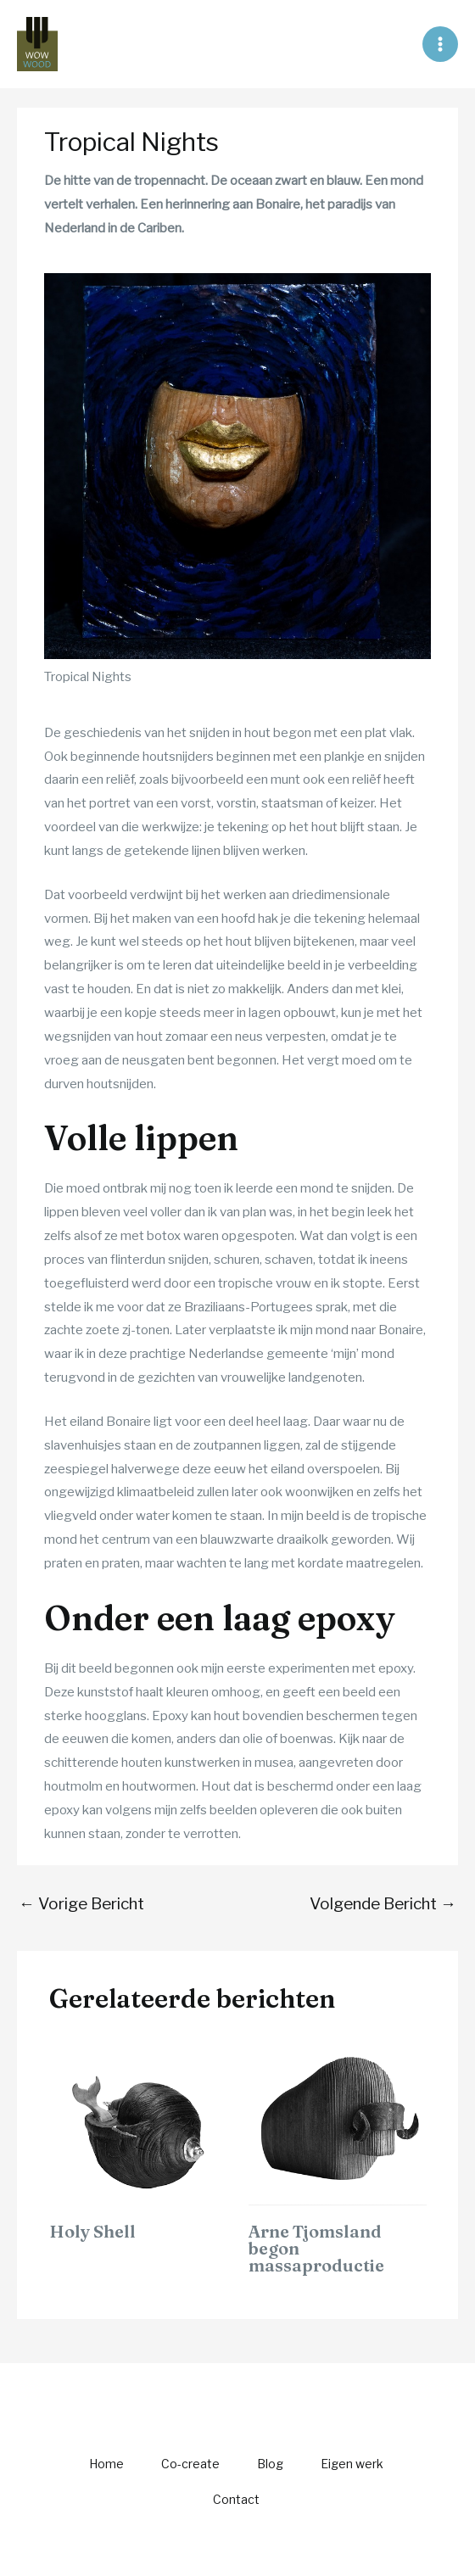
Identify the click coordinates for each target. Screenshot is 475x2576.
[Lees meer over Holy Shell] (138, 2120)
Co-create (190, 2463)
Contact (236, 2499)
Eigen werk (352, 2463)
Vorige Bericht (81, 1904)
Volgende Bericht (383, 1904)
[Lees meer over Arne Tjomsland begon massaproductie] (338, 2120)
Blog (270, 2463)
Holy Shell (92, 2231)
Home (106, 2463)
